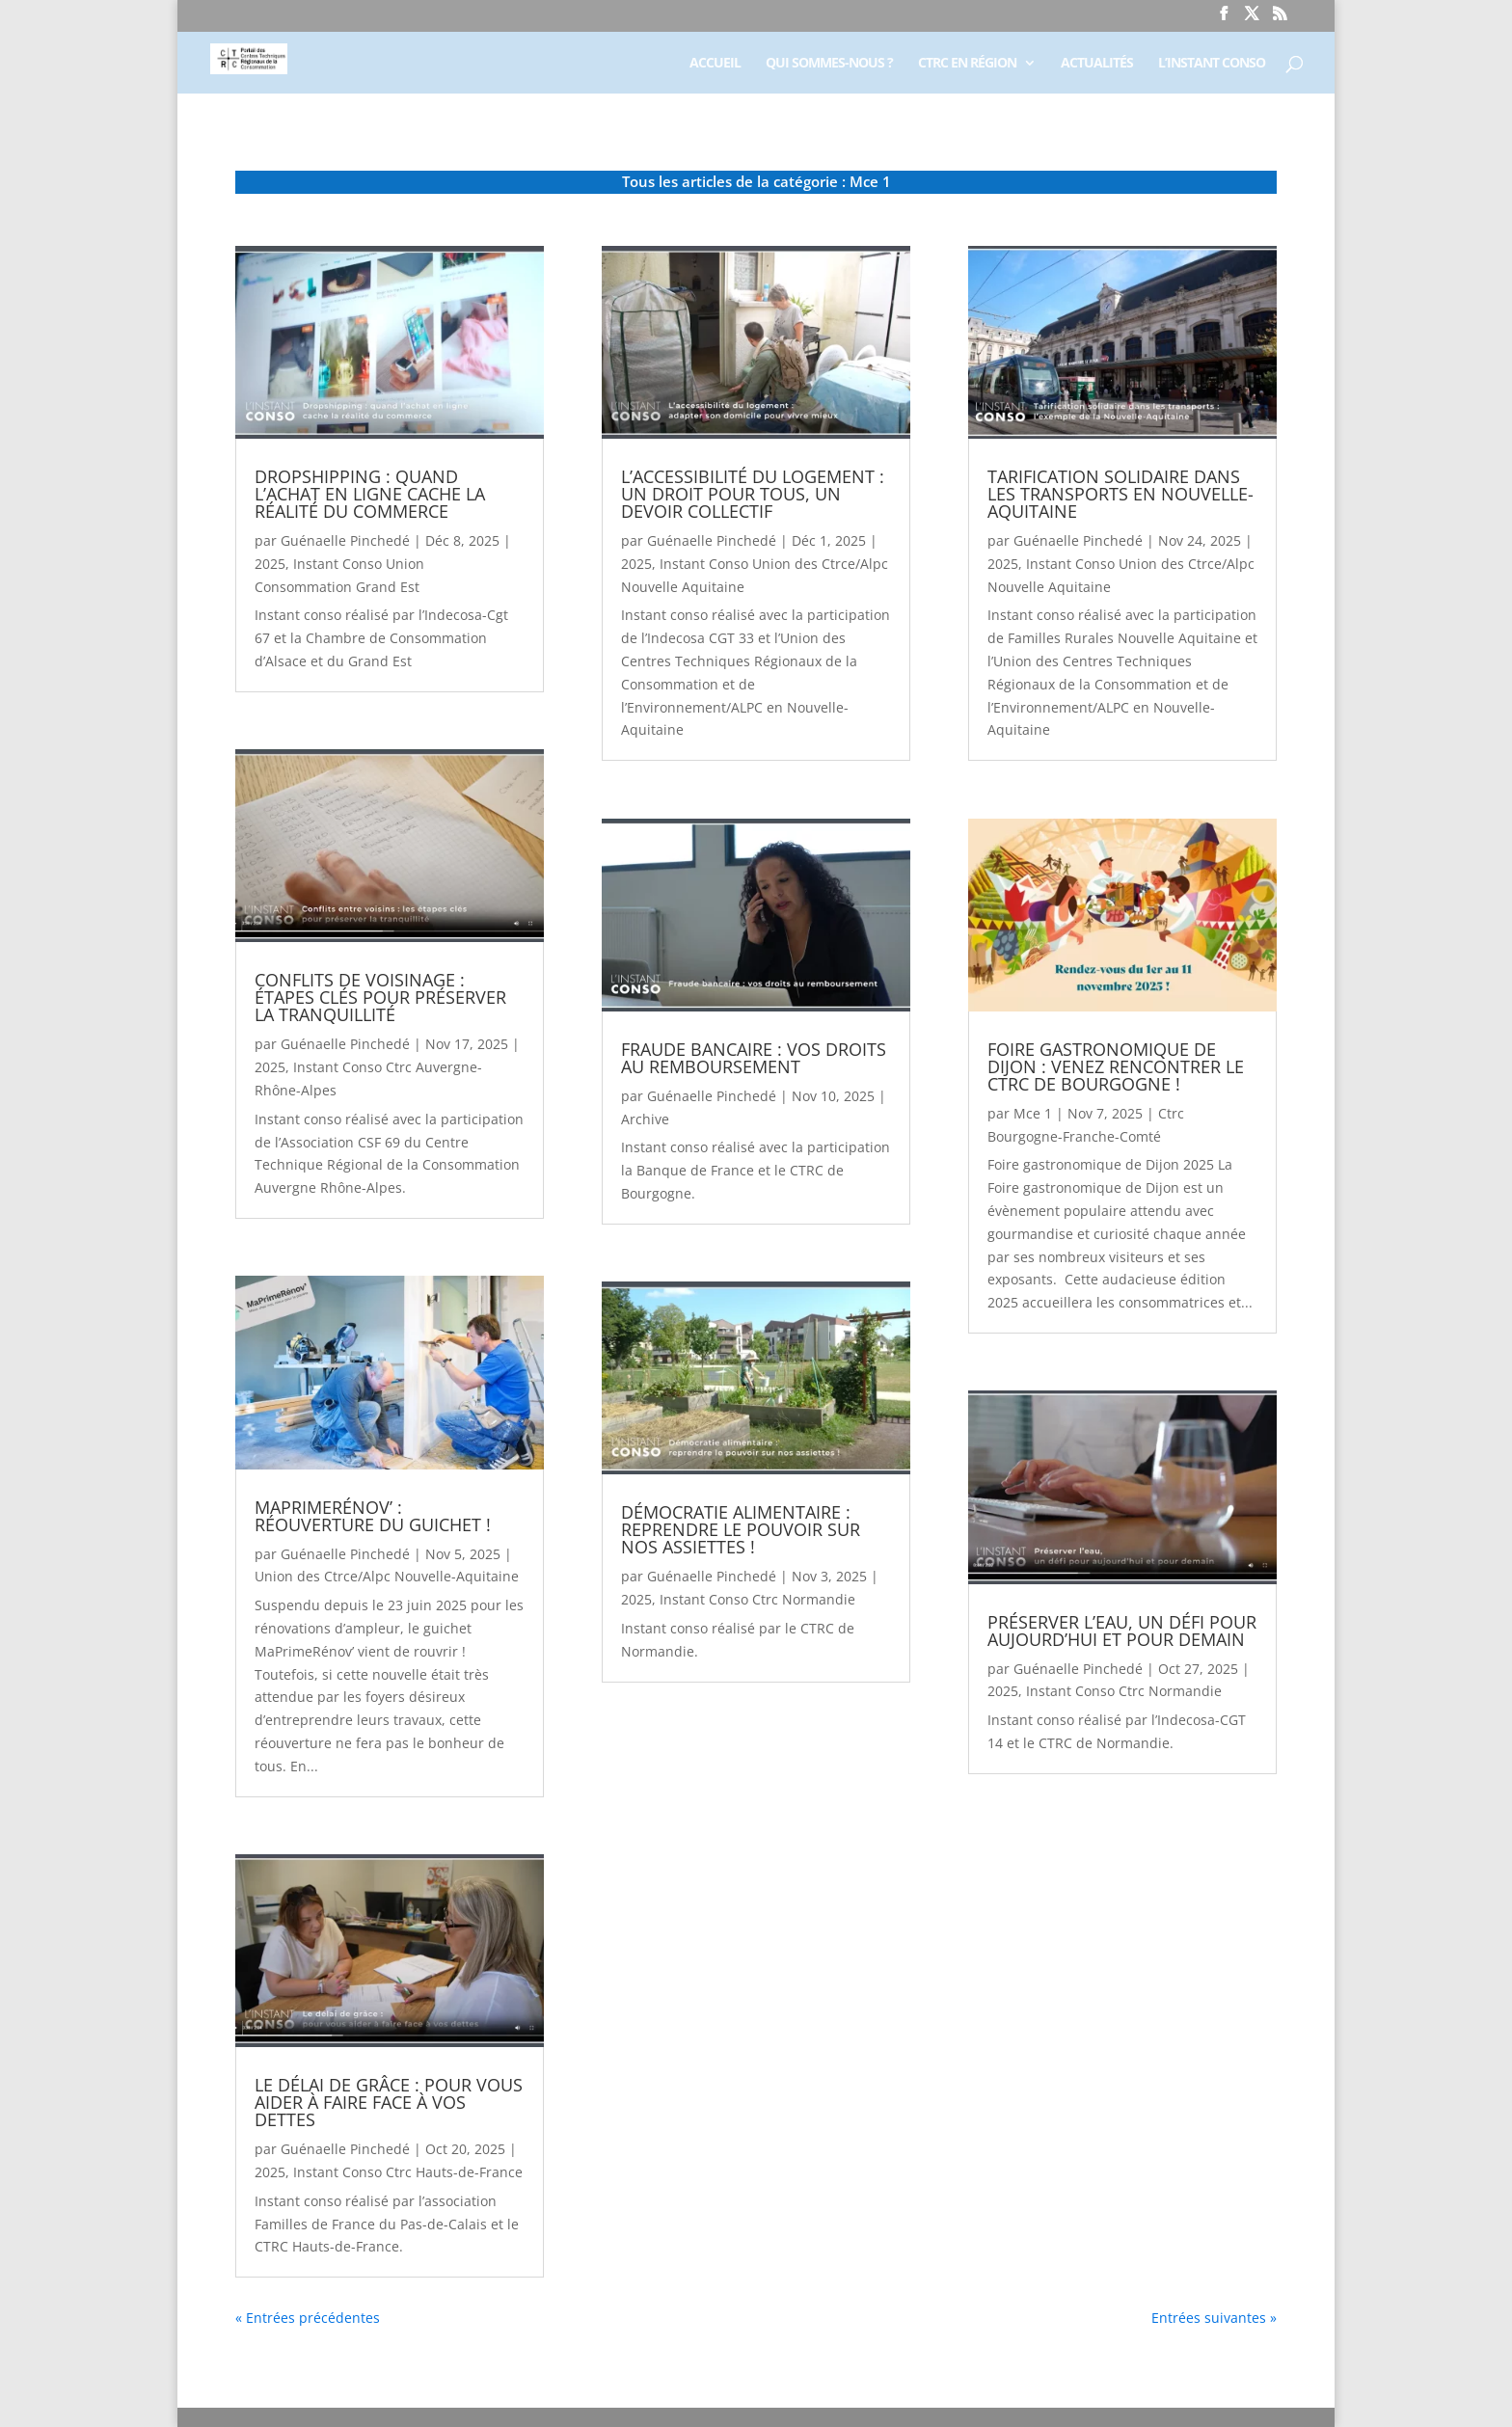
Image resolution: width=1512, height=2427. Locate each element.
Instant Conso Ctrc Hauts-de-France (408, 2172)
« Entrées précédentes (307, 2317)
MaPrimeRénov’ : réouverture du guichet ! (373, 1516)
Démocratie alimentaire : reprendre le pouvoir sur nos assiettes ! (740, 1529)
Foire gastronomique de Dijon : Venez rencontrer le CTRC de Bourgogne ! (1115, 1066)
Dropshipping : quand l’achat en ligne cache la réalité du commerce (370, 494)
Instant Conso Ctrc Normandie (757, 1599)
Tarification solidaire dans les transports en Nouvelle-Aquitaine (1120, 494)
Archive (645, 1119)
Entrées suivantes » (1214, 2317)
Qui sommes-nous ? (829, 63)
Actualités (1097, 63)
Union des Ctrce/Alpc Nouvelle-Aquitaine (387, 1576)
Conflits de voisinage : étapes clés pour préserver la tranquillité (380, 997)
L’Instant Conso (1211, 63)
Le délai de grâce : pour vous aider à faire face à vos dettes (389, 2102)
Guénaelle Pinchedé (345, 540)
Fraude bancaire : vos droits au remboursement (753, 1058)
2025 (270, 563)
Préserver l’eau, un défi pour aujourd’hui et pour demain (1121, 1630)
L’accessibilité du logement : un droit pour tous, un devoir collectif (752, 494)
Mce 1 (1032, 1113)
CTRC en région (967, 63)
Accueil (715, 63)
